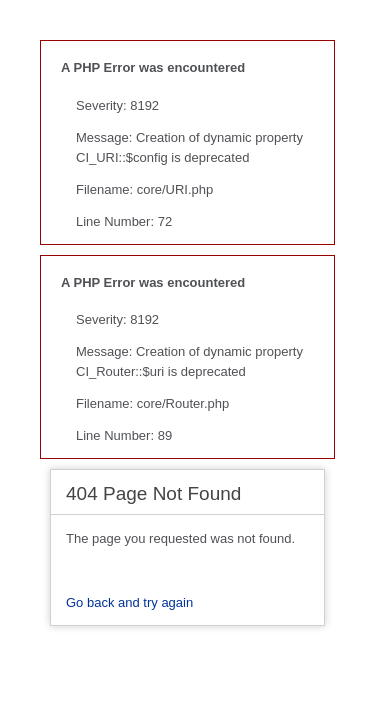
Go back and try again (129, 602)
